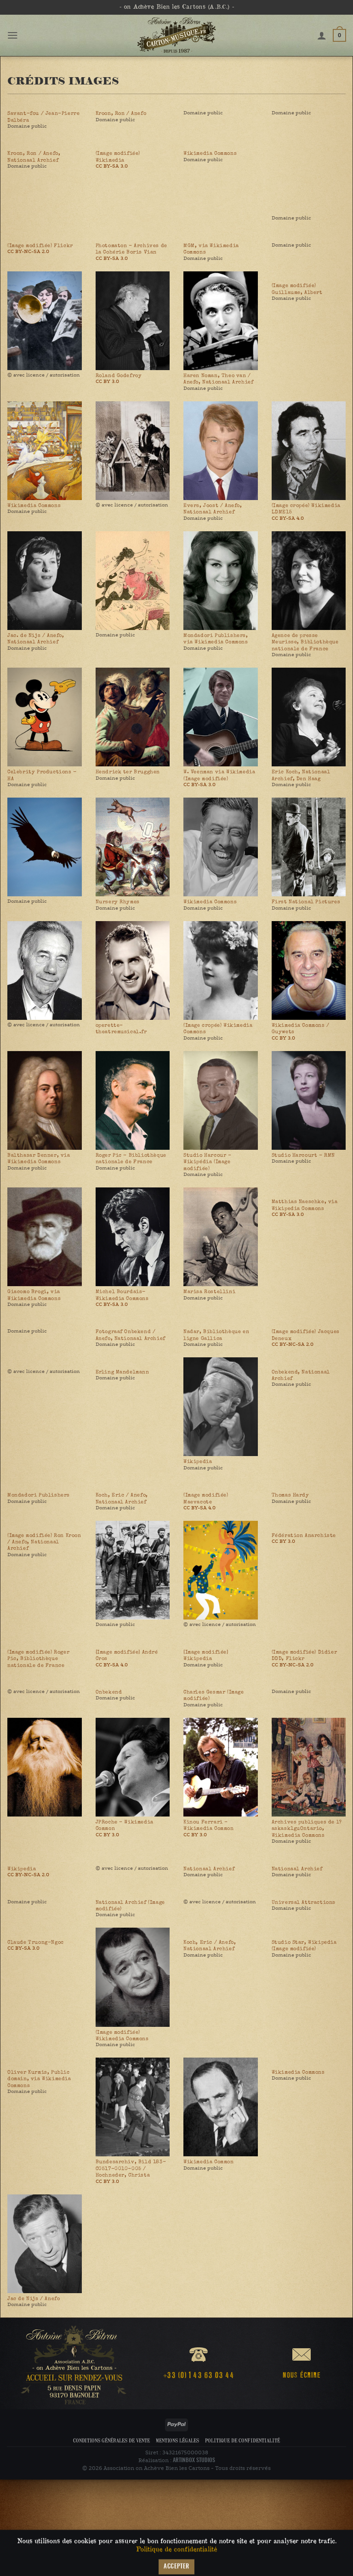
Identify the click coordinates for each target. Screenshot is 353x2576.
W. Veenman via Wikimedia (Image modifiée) (219, 775)
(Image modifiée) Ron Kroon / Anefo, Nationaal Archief (44, 1542)
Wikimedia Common (208, 2162)
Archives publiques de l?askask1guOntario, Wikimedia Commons (307, 1829)
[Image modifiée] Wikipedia (205, 1655)
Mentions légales (177, 2440)
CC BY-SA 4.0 (288, 518)
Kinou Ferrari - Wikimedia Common (208, 1825)
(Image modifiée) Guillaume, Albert (297, 288)
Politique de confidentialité (242, 2440)
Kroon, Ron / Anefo (121, 113)
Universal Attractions (304, 1902)
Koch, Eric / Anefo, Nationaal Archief (122, 1498)
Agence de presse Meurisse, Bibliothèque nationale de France (305, 642)
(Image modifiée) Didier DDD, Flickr (304, 1655)
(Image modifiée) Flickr (40, 245)
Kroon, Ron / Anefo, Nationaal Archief (33, 156)
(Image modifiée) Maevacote (205, 1498)
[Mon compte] (321, 35)
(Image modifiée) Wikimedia (118, 156)
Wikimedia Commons (210, 153)
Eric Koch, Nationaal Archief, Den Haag (301, 775)
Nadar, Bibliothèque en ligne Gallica (216, 1334)
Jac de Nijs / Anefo (33, 2298)
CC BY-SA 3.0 (112, 166)
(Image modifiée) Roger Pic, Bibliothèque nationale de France (38, 1659)
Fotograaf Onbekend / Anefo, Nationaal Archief (130, 1334)
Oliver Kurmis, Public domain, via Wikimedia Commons (39, 2079)
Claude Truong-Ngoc (35, 1942)
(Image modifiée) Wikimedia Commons (122, 2035)
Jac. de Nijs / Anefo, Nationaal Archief (35, 638)
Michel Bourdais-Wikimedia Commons (122, 1294)
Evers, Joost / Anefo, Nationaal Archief (212, 508)
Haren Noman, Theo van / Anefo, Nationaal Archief (218, 378)
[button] (12, 35)
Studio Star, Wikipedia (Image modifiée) (304, 1945)
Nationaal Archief (208, 1869)
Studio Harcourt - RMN (304, 1155)
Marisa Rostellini (209, 1291)
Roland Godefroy (119, 375)
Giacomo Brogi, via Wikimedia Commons (34, 1294)
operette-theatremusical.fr (121, 1028)
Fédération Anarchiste (304, 1535)
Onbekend (109, 1692)
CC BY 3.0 (107, 381)
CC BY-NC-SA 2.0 (28, 251)
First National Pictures (306, 902)
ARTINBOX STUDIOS (194, 2460)
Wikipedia (197, 1461)
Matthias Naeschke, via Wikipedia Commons (305, 1204)
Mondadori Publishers (38, 1495)
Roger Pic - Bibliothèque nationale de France (131, 1158)
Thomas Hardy (290, 1495)
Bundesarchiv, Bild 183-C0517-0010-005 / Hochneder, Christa (131, 2168)
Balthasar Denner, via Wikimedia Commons (38, 1158)
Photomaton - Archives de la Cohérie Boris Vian (131, 248)
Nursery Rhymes (118, 902)
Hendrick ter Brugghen (128, 772)
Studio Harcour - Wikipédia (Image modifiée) (207, 1162)
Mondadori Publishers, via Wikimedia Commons (215, 638)
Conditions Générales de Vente (111, 2440)
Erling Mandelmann (122, 1372)
